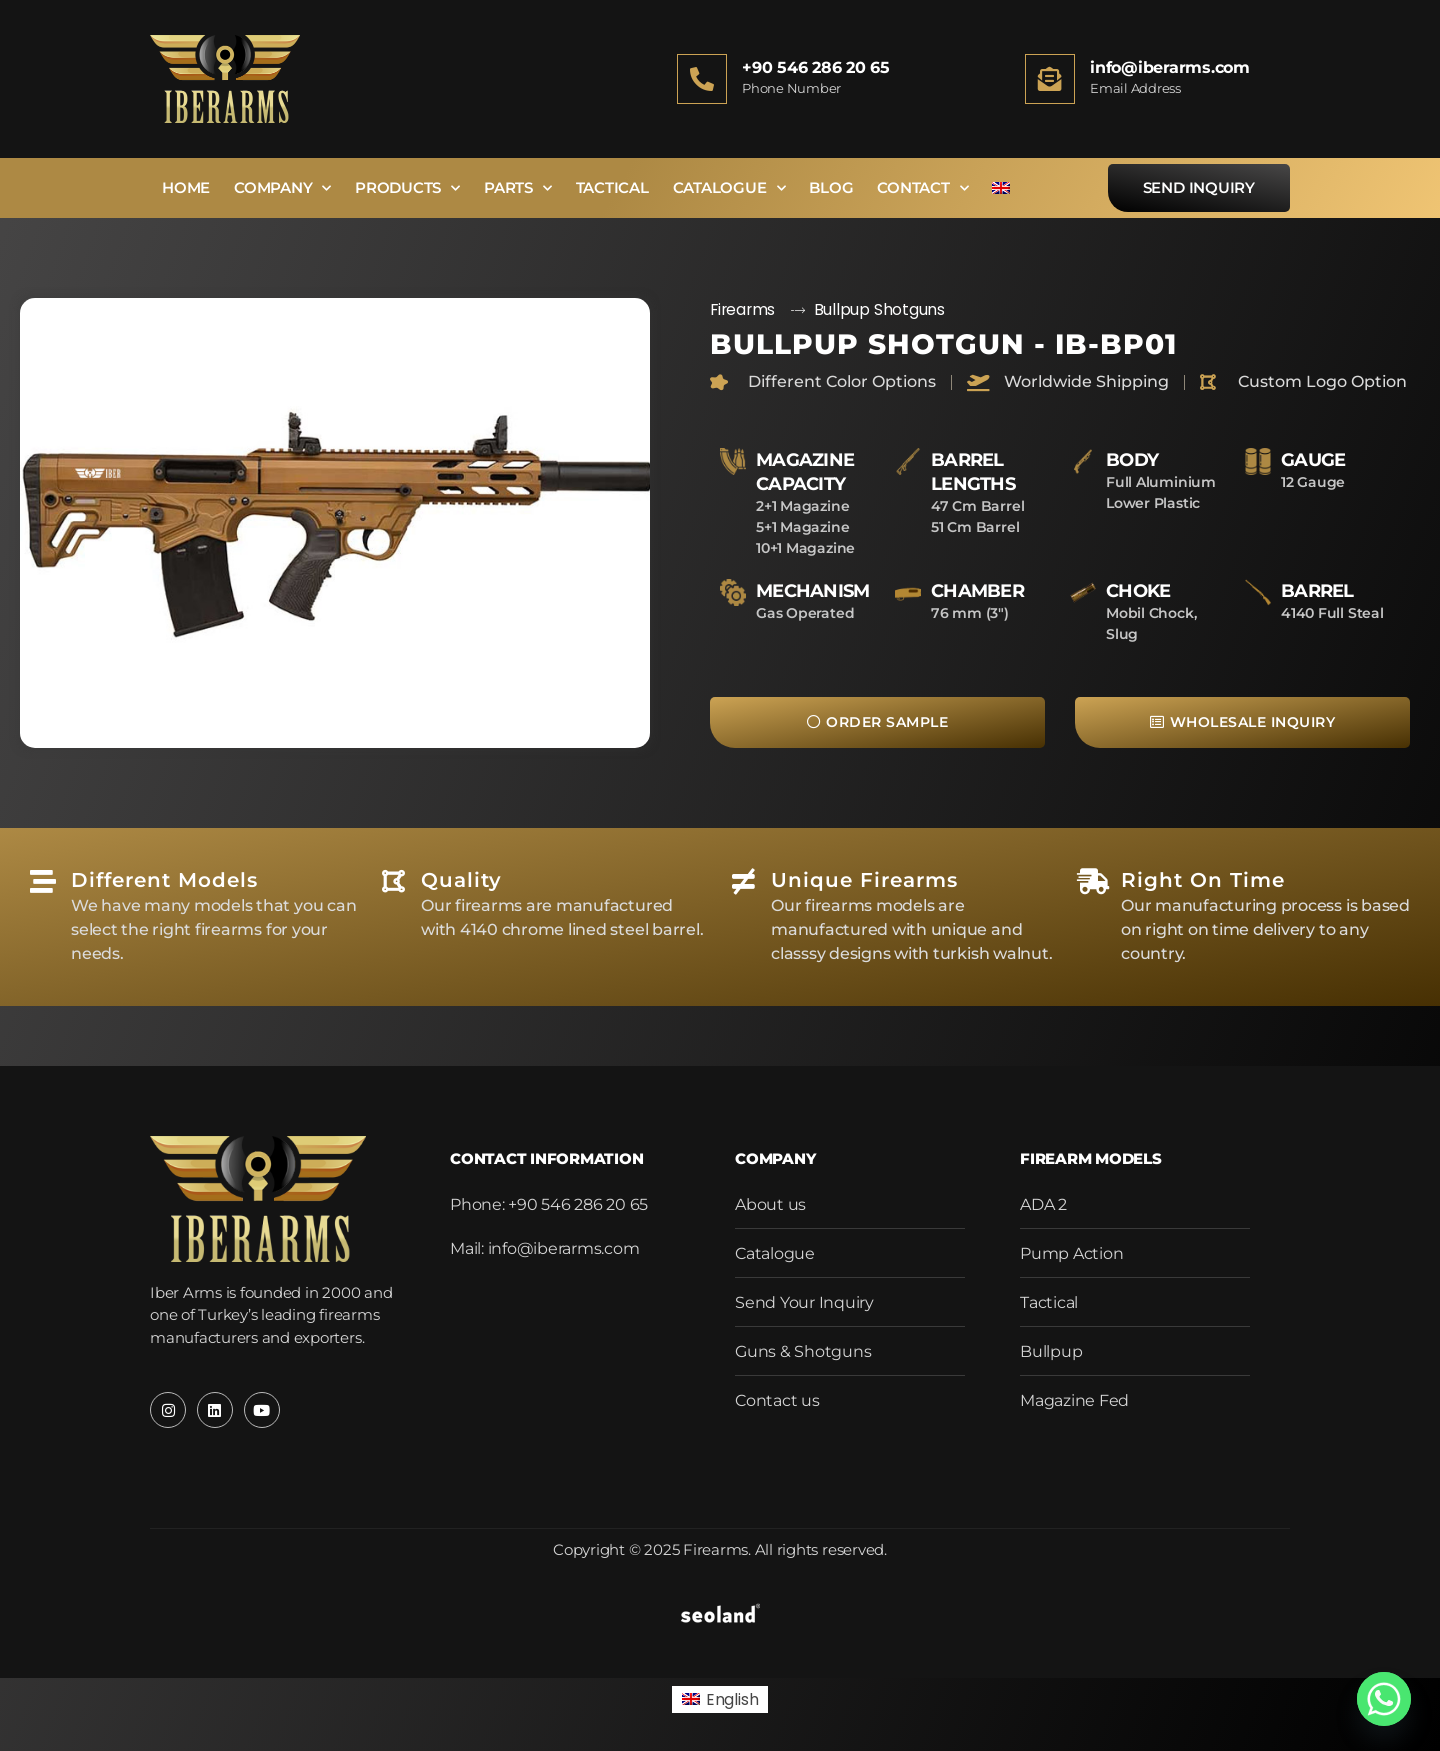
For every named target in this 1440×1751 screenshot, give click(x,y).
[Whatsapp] (1384, 1699)
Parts (518, 188)
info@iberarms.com (1170, 67)
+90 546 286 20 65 (816, 67)
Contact (922, 188)
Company (282, 188)
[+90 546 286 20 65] (702, 79)
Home (186, 187)
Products (407, 188)
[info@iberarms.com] (1050, 79)
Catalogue (729, 188)
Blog (831, 187)
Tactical (612, 187)
